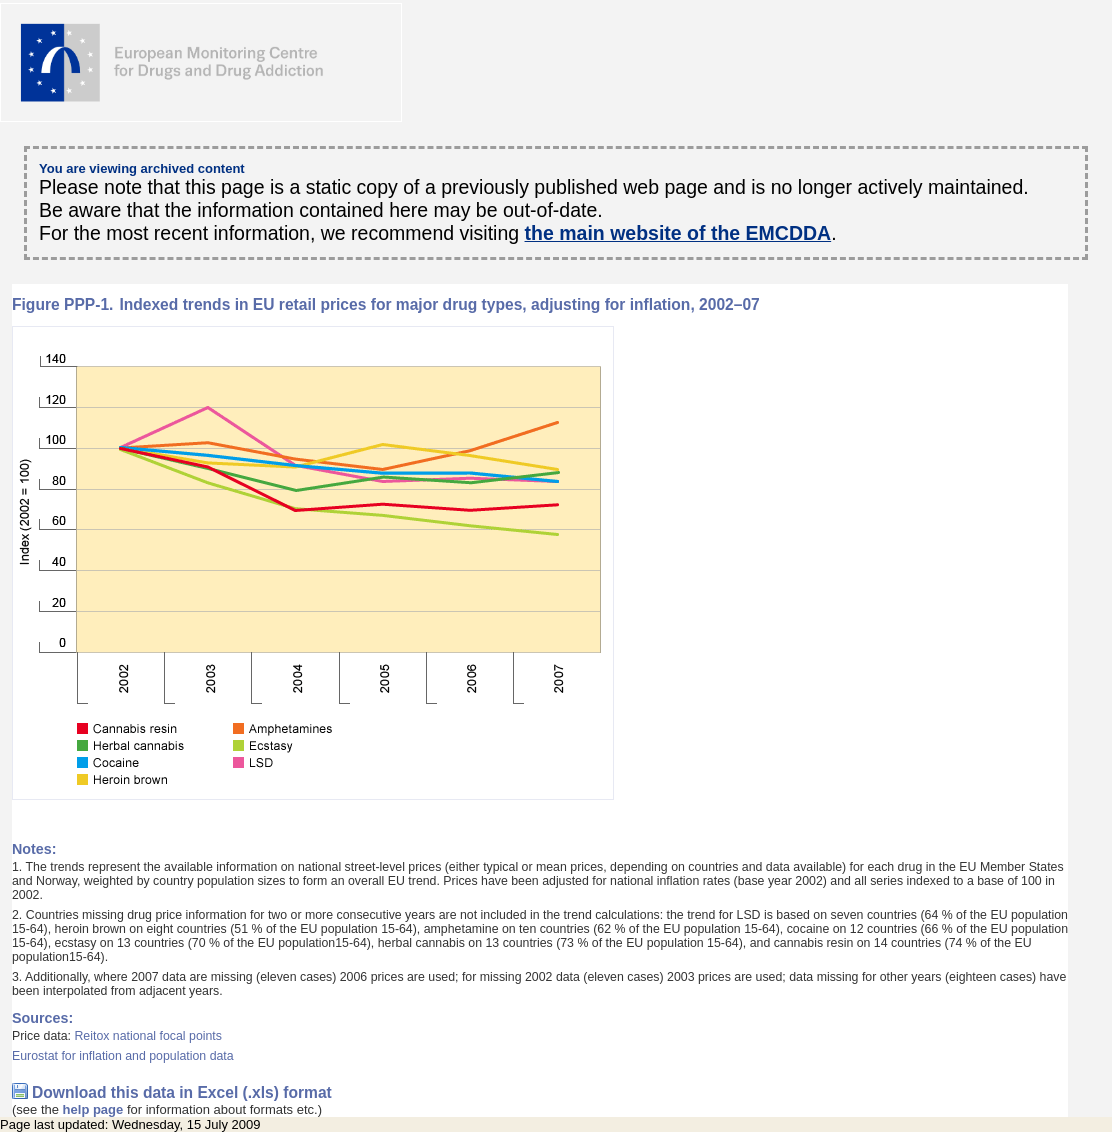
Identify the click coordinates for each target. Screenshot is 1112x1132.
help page (93, 1109)
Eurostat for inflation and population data (123, 1056)
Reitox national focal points (148, 1036)
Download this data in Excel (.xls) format (182, 1092)
